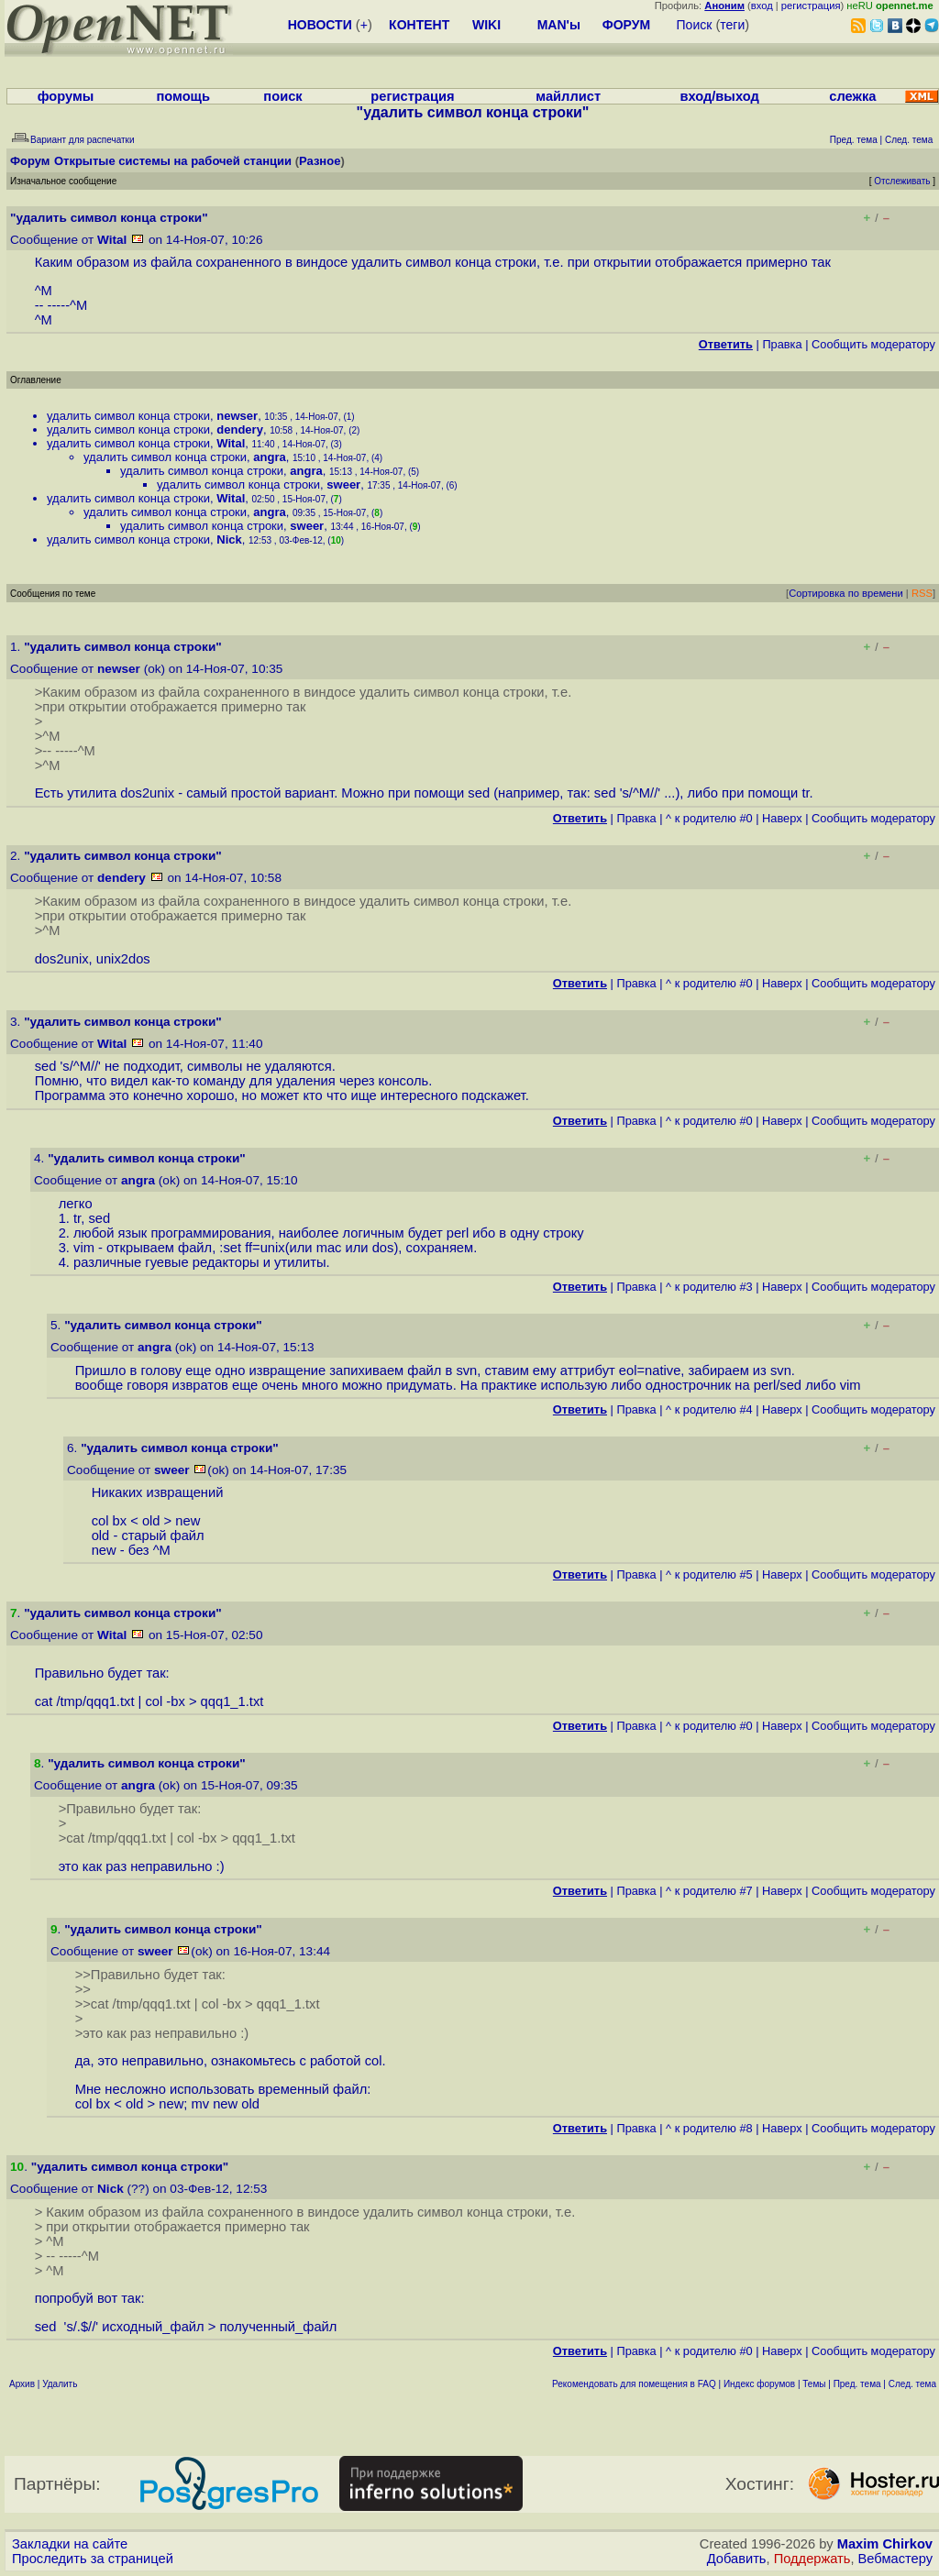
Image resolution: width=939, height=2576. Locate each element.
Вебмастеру (895, 2558)
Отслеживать (902, 181)
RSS (922, 593)
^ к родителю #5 (709, 1574)
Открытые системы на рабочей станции (173, 161)
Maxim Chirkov (885, 2544)
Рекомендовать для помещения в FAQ (634, 2384)
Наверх (782, 818)
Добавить (737, 2558)
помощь (183, 96)
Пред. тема (857, 2384)
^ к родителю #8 (709, 2128)
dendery (239, 429)
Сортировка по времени (846, 593)
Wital (112, 240)
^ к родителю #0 (709, 818)
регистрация (811, 5)
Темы (813, 2384)
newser (237, 416)
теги (732, 24)
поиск (282, 96)
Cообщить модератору (873, 344)
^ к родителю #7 (709, 1891)
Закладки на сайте (69, 2544)
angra (269, 457)
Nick (228, 539)
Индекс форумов (759, 2384)
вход (762, 5)
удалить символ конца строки (128, 416)
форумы (66, 96)
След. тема (912, 2384)
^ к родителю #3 (709, 1287)
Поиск (695, 24)
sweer (343, 484)
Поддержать (812, 2558)
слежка (852, 96)
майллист (568, 96)
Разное (319, 161)
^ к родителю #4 (709, 1409)
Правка (781, 344)
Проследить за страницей (92, 2558)
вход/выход (718, 96)
